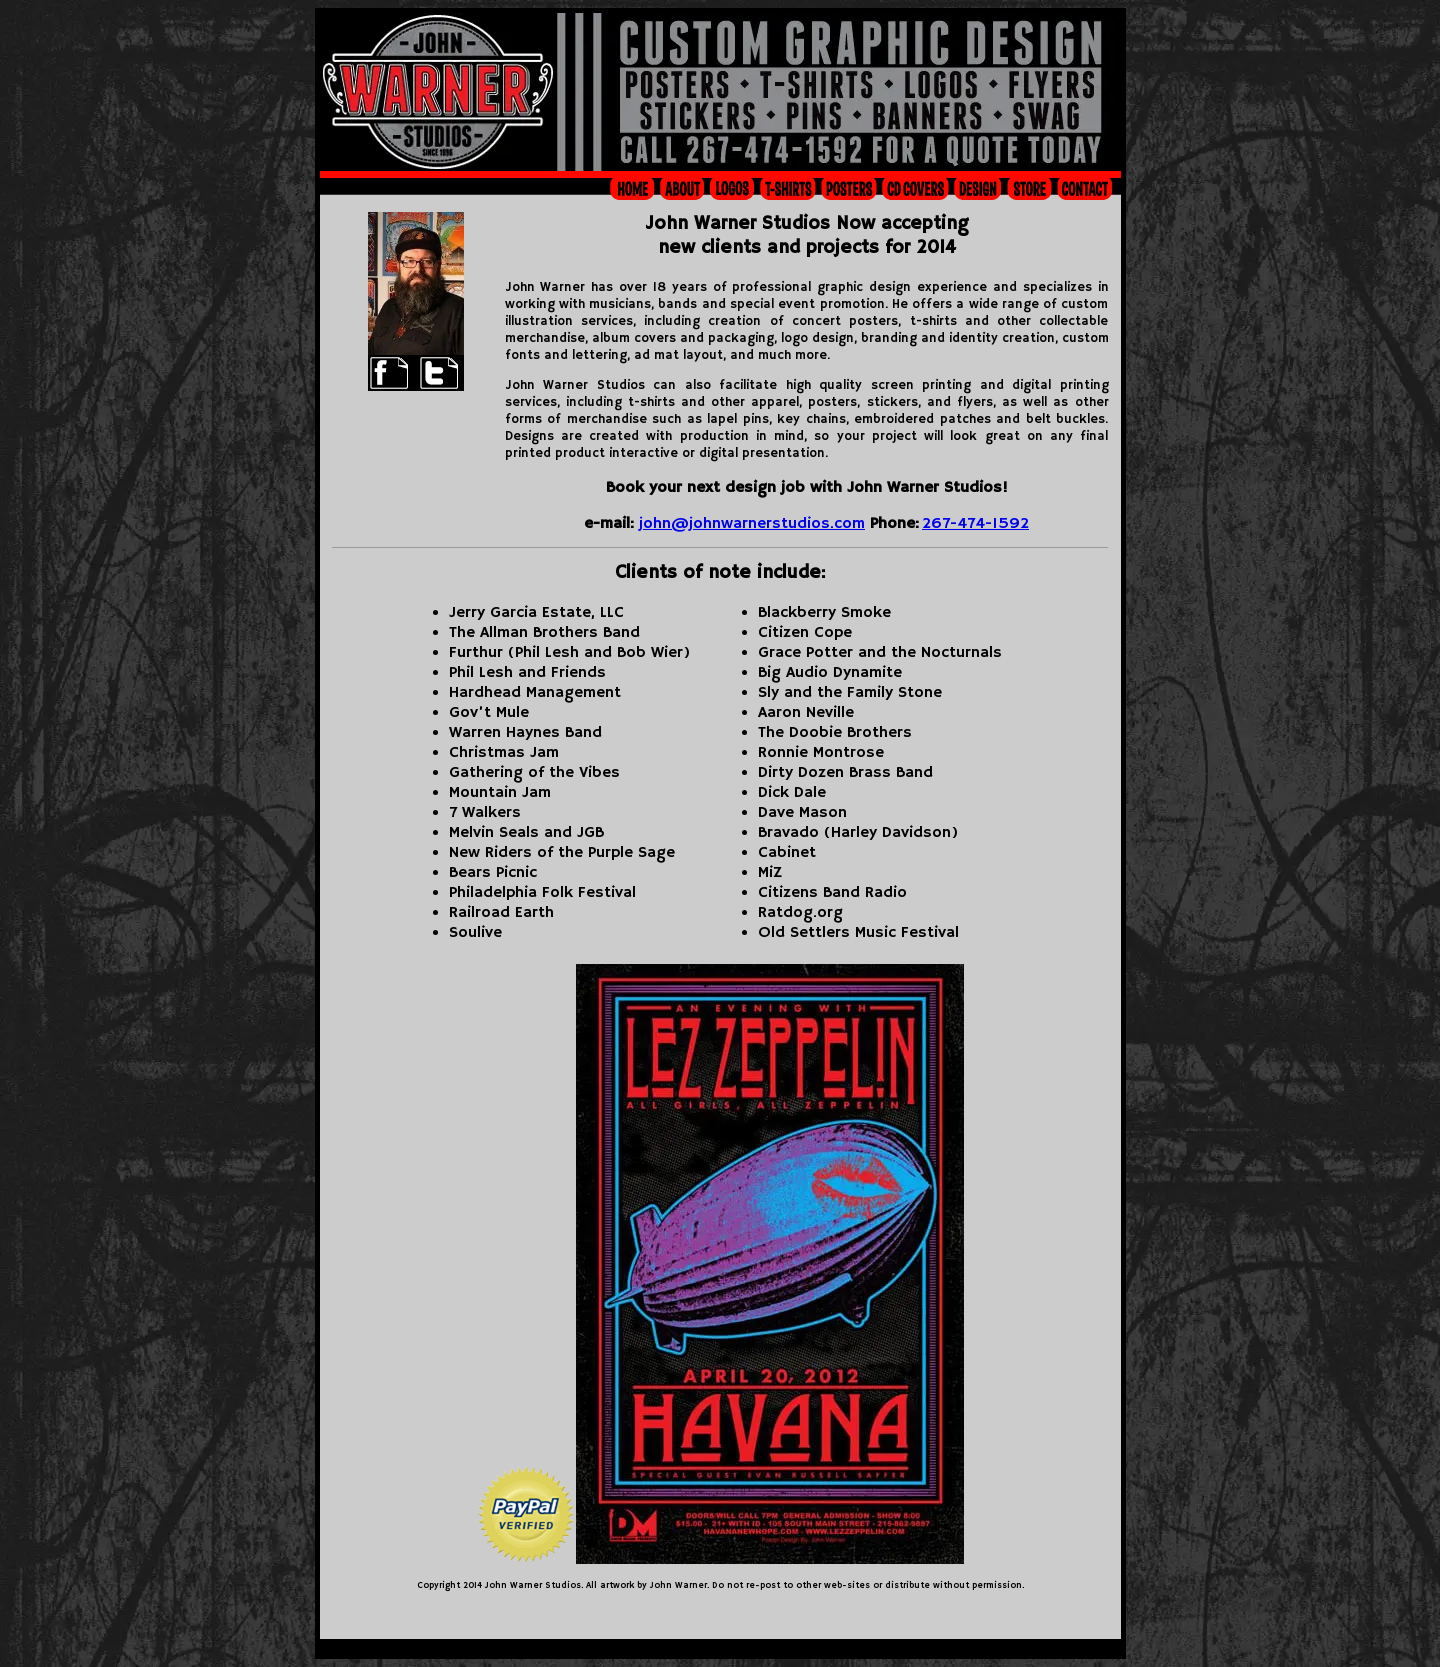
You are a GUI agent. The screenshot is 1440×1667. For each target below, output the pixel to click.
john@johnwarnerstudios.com (752, 524)
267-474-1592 (975, 524)
